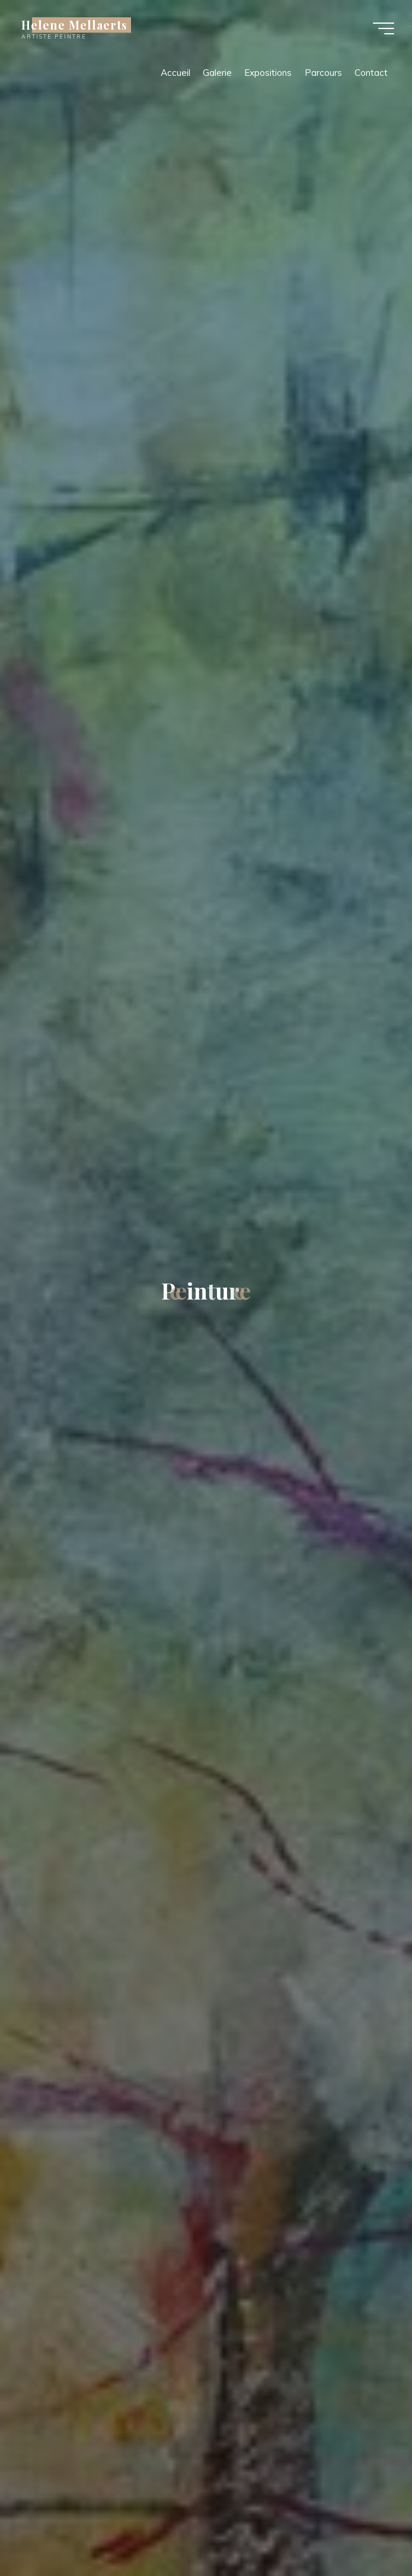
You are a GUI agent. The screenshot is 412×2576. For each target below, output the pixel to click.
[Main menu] (383, 28)
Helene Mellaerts (74, 25)
